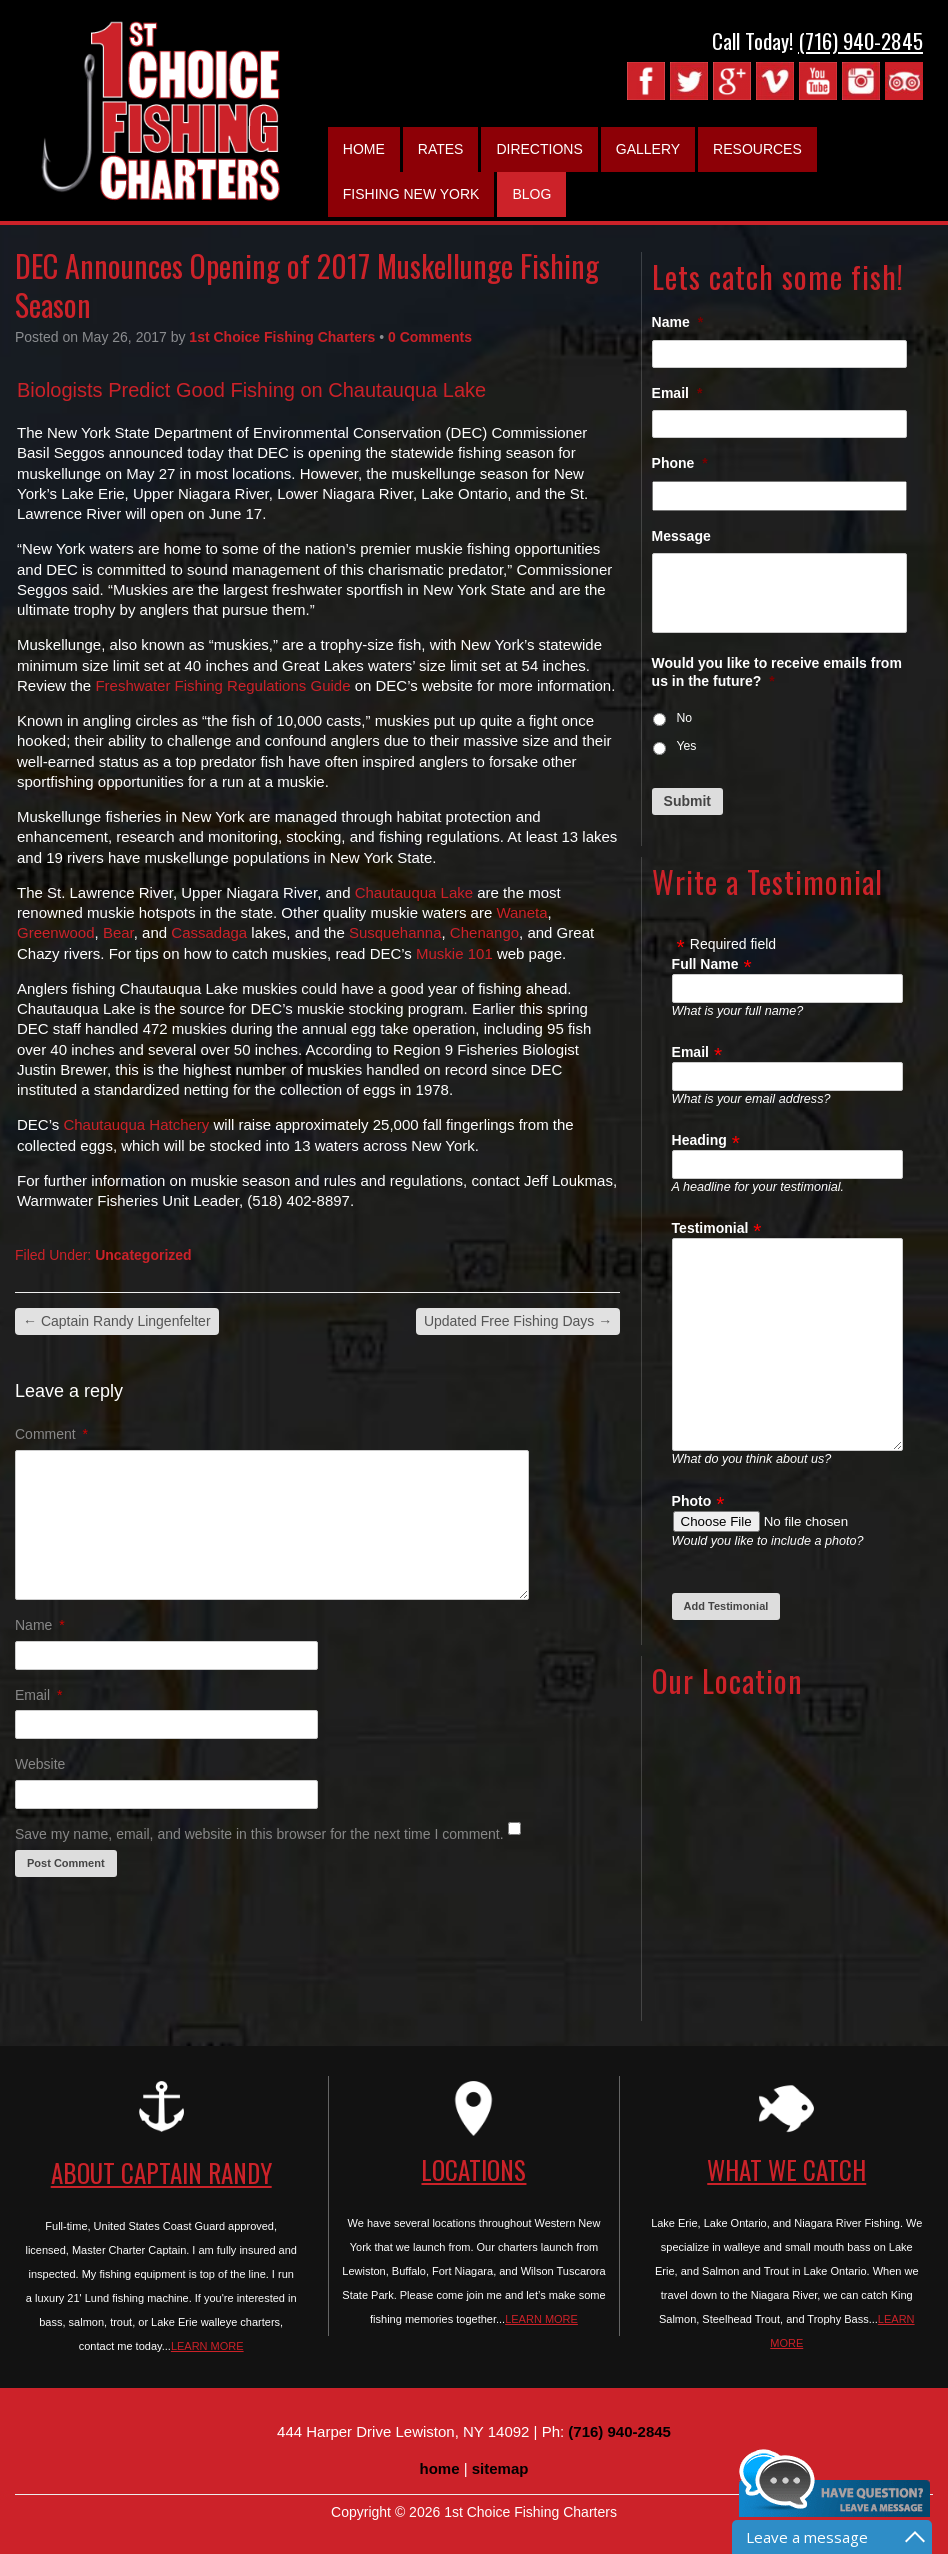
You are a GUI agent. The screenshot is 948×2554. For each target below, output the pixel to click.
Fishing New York (411, 194)
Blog (531, 194)
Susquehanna (395, 932)
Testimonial (710, 1228)
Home (364, 149)
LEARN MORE (207, 2346)
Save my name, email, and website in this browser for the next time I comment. (259, 1834)
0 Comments (430, 337)
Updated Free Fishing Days (518, 1321)
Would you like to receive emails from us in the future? (777, 672)
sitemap (500, 2468)
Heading (699, 1140)
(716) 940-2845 (860, 40)
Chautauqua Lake (414, 892)
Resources (757, 149)
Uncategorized (143, 1255)
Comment (51, 1434)
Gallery (648, 149)
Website (40, 1764)
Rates (441, 149)
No (684, 718)
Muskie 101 (454, 953)
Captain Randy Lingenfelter (117, 1321)
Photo (692, 1501)
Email (38, 1695)
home (440, 2468)
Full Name (705, 964)
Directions (539, 149)
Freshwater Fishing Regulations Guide (222, 685)
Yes (686, 746)
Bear (118, 932)
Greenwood (56, 932)
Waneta (521, 912)
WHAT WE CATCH (786, 2169)
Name (40, 1625)
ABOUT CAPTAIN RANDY (161, 2172)
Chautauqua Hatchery (136, 1124)
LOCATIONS (473, 2169)
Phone (680, 463)
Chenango (484, 932)
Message (681, 536)
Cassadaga (209, 932)
